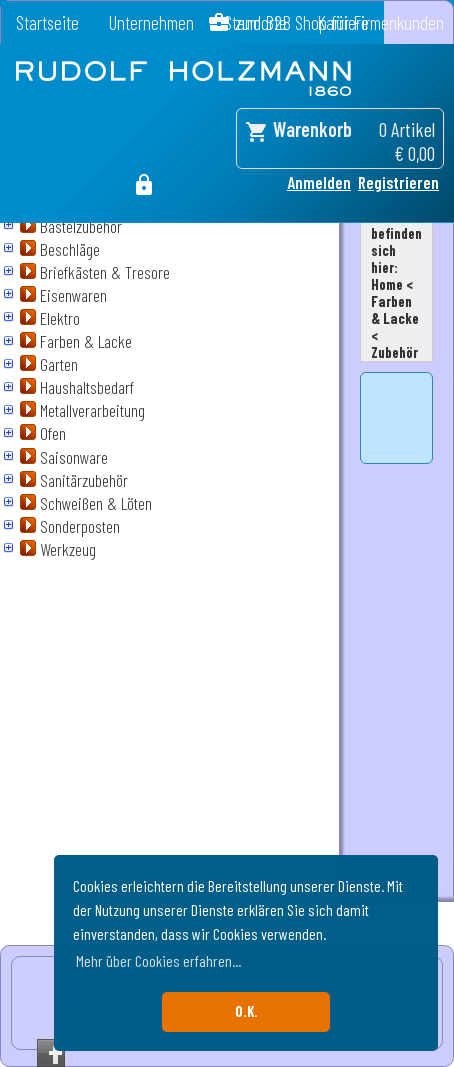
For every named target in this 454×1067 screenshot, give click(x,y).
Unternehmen (151, 22)
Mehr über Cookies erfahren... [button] (158, 960)
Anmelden (319, 182)
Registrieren (398, 182)
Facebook (51, 1053)
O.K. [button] (246, 1011)
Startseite (47, 22)
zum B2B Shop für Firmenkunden (339, 22)
